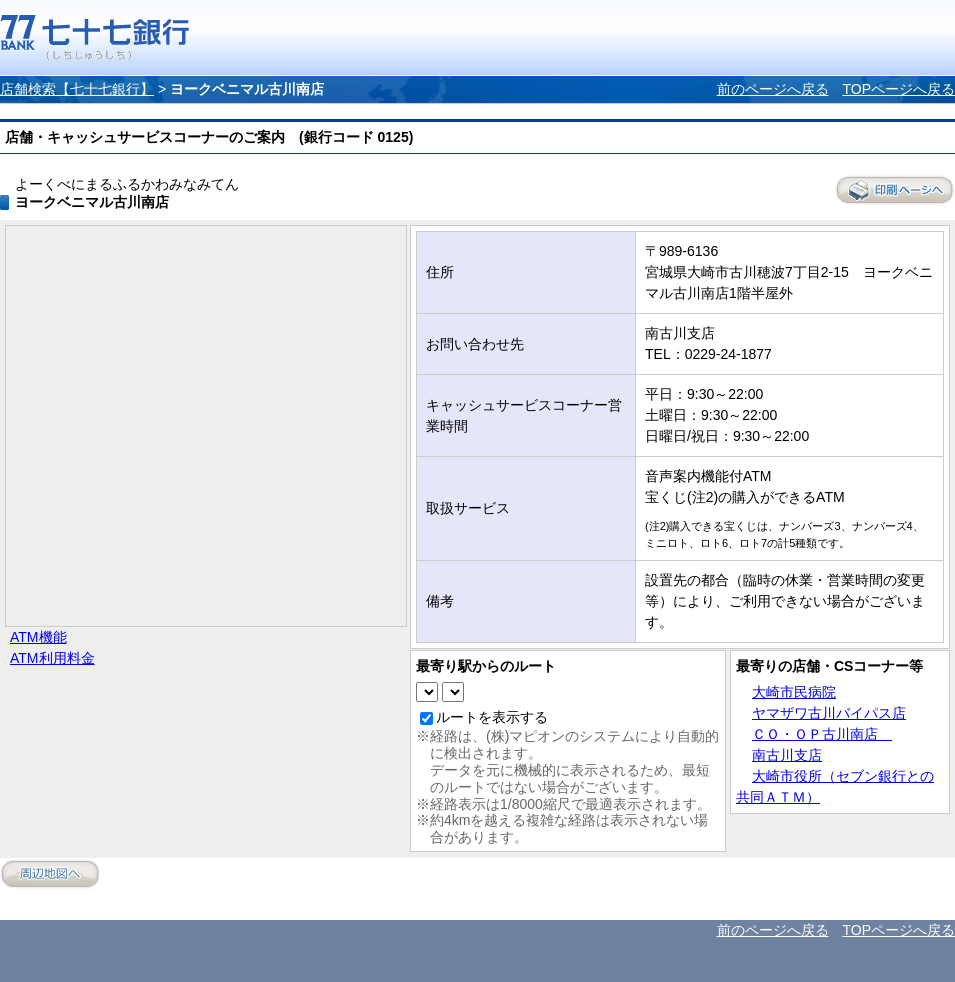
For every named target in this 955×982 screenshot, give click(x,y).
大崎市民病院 (794, 692)
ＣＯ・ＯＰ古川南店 (822, 734)
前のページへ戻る (773, 89)
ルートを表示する (492, 717)
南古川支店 (787, 755)
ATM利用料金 (52, 658)
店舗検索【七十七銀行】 (77, 89)
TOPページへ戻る (898, 89)
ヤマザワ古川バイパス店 (829, 713)
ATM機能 (38, 637)
